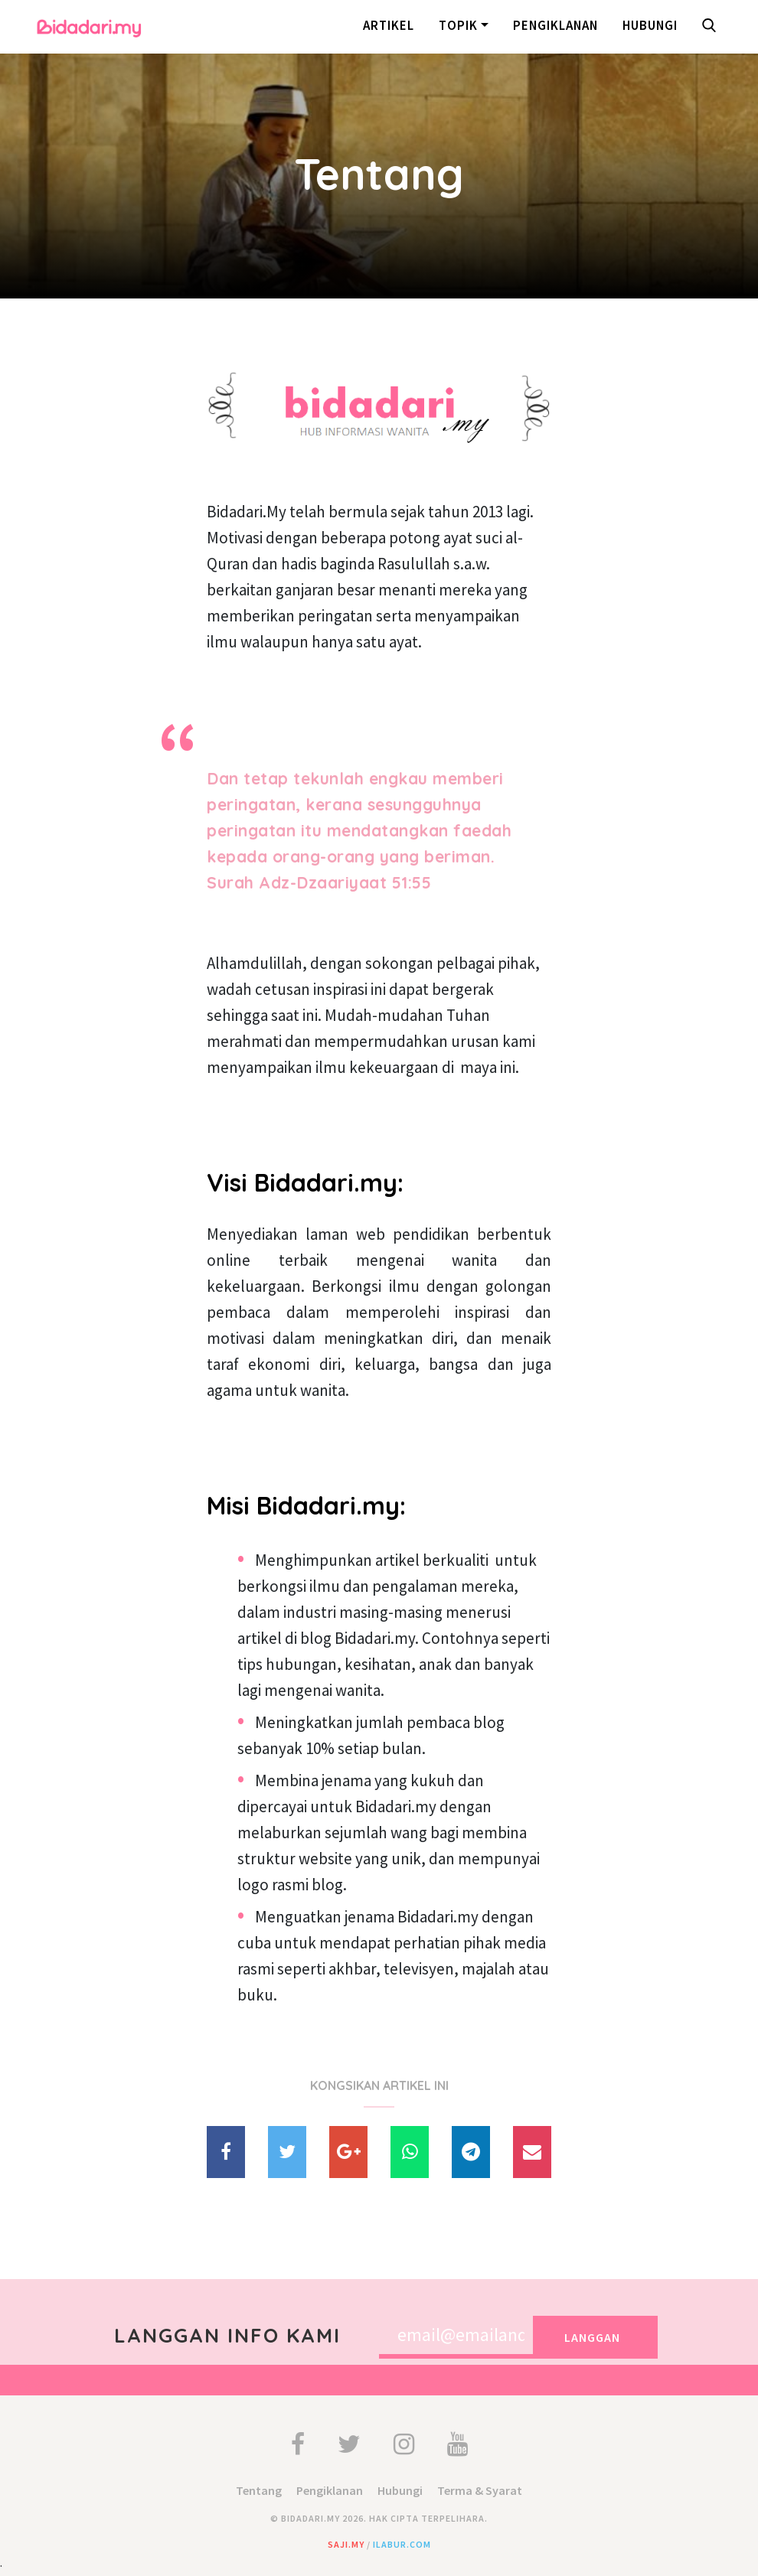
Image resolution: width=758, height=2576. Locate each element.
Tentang (259, 2490)
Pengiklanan (555, 25)
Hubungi (650, 25)
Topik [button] (458, 25)
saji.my (346, 2544)
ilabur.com (402, 2544)
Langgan (592, 2337)
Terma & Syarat (479, 2490)
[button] (712, 26)
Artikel (388, 25)
